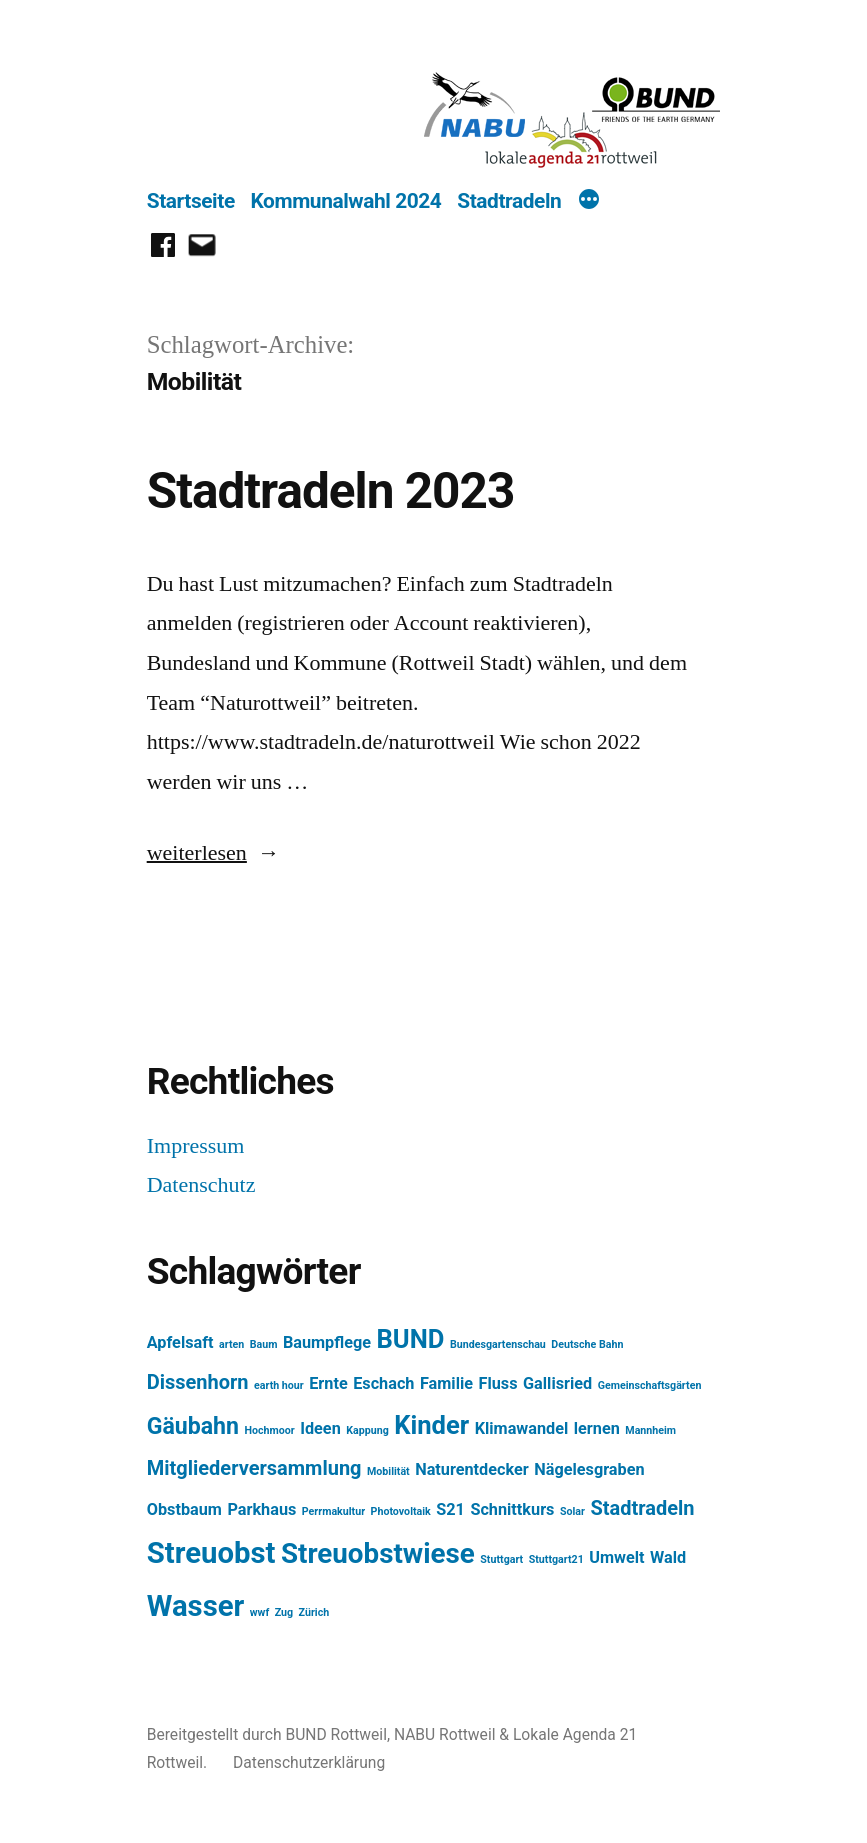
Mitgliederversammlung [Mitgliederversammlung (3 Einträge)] (254, 1468)
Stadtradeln (509, 201)
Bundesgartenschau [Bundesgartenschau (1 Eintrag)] (498, 1344)
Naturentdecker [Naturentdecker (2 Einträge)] (472, 1469)
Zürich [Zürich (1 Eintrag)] (314, 1612)
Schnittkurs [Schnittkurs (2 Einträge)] (512, 1509)
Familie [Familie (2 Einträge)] (446, 1383)
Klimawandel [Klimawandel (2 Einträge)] (522, 1428)
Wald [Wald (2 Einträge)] (668, 1557)
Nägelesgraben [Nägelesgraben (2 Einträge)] (589, 1469)
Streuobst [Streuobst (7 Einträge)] (211, 1553)
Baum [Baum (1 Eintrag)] (264, 1344)
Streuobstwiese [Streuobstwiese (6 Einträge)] (378, 1553)
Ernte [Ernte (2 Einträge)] (328, 1383)
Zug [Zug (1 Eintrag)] (284, 1612)
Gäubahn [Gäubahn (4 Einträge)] (193, 1426)
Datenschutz (201, 1185)
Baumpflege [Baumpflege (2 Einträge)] (327, 1342)
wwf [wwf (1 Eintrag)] (259, 1612)
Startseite (191, 201)
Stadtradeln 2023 (331, 491)
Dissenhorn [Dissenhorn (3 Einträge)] (198, 1382)
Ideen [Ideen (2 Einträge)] (320, 1428)
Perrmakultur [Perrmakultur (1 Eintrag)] (333, 1511)
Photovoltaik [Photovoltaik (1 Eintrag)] (401, 1511)
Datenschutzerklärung (309, 1762)
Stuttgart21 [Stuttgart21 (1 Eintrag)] (556, 1559)
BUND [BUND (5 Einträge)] (411, 1339)
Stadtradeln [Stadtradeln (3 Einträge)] (642, 1508)
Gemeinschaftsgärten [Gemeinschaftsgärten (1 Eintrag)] (650, 1385)
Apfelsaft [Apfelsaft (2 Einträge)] (180, 1342)
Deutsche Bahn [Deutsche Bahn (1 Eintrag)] (587, 1344)
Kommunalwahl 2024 (346, 201)
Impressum (196, 1146)
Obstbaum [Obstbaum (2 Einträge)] (184, 1509)
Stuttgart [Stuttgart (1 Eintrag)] (501, 1559)
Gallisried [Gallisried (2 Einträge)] (557, 1383)
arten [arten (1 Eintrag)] (231, 1344)
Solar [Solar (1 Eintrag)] (572, 1511)
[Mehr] (589, 202)
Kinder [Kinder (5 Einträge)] (431, 1425)
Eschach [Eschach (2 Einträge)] (383, 1383)
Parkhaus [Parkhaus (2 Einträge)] (261, 1509)
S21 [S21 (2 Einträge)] (450, 1509)
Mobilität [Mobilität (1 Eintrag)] (388, 1471)
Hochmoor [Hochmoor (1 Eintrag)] (269, 1430)
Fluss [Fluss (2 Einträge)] (498, 1383)
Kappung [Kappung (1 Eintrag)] (367, 1430)
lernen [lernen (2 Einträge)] (597, 1428)
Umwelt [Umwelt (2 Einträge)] (616, 1557)
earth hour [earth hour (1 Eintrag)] (279, 1385)
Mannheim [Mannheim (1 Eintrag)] (650, 1430)
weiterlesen (201, 853)
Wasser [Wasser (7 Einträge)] (196, 1606)
